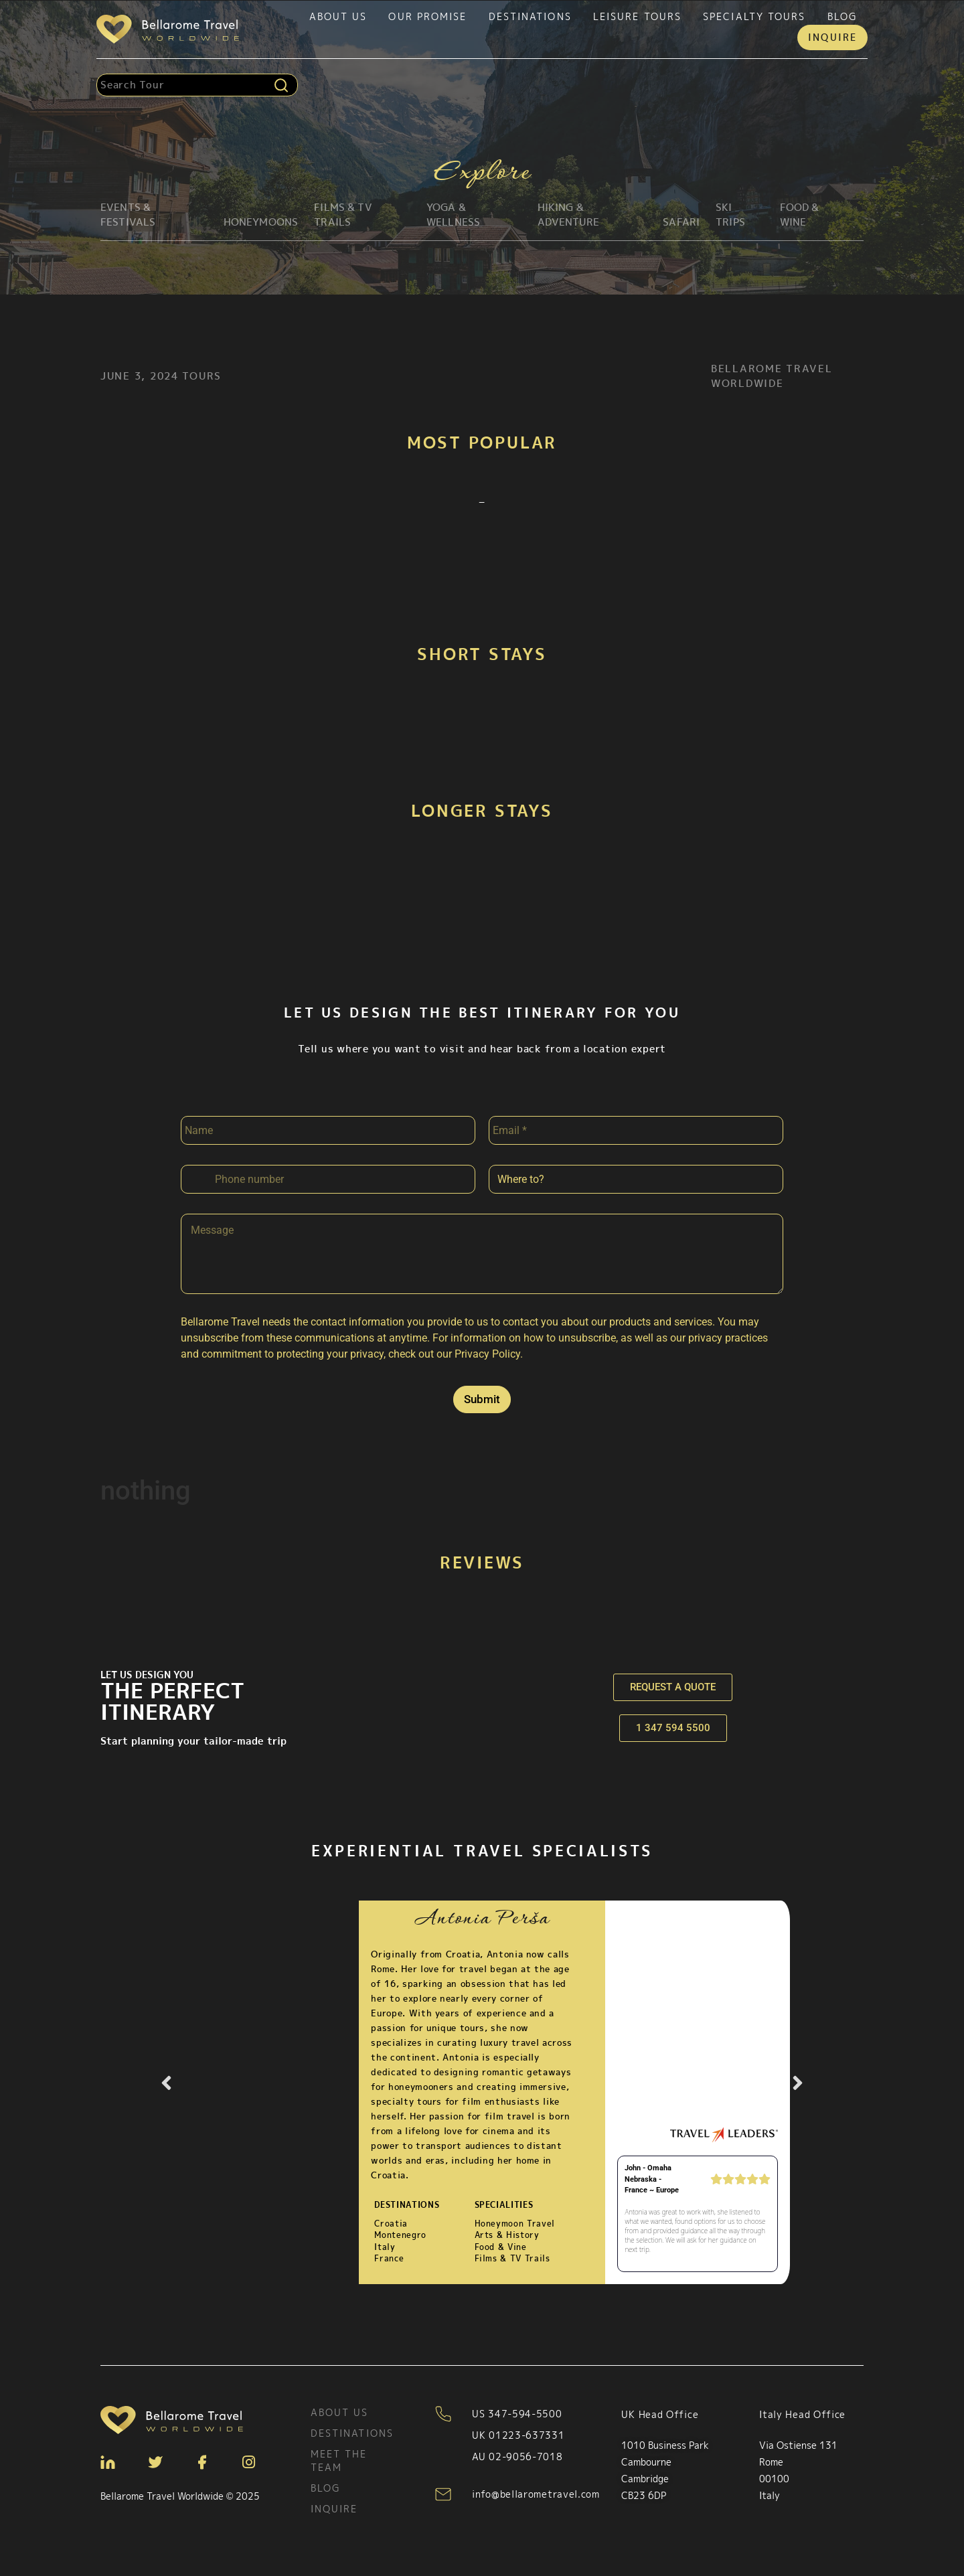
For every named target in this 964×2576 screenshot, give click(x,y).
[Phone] (328, 1179)
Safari (681, 222)
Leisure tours (637, 16)
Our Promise (427, 16)
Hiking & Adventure (568, 214)
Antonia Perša (481, 1920)
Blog (842, 16)
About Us (338, 16)
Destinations (530, 16)
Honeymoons (261, 222)
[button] (166, 2082)
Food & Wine (799, 214)
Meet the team (339, 2460)
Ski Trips (730, 214)
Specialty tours (754, 16)
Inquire (832, 37)
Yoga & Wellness (453, 214)
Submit (482, 1399)
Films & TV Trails (343, 214)
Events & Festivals (127, 214)
